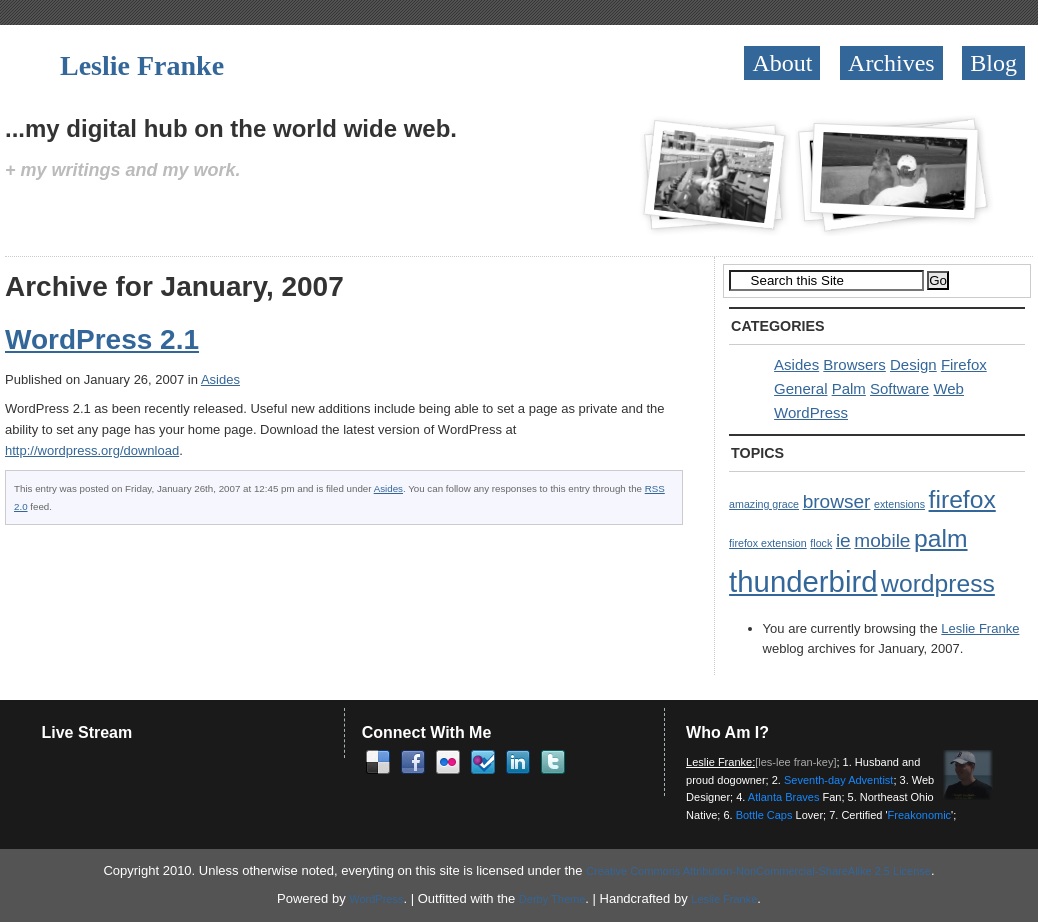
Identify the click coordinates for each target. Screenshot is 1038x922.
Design (913, 364)
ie (843, 540)
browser (837, 501)
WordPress (811, 412)
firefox (962, 499)
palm (940, 538)
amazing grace (764, 504)
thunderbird (803, 581)
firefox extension (768, 543)
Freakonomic (920, 815)
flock (821, 543)
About (782, 63)
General (800, 388)
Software (899, 388)
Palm (849, 388)
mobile (882, 540)
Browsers (854, 364)
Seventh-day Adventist (838, 780)
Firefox (964, 364)
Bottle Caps (764, 815)
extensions (899, 504)
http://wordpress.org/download (92, 450)
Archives (891, 63)
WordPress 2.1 (102, 339)
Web (948, 388)
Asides (220, 379)
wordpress (938, 583)
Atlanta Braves (784, 797)
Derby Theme (552, 899)
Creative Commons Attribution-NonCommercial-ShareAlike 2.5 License (758, 871)
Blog (993, 63)
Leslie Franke (142, 65)
